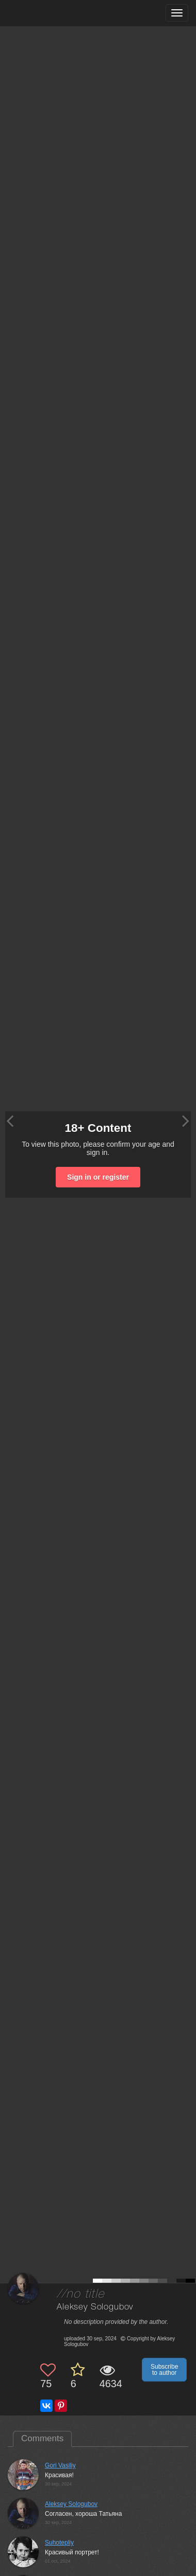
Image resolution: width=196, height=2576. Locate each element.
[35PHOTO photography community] (48, 13)
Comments (42, 2438)
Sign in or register (98, 1177)
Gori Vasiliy (60, 2465)
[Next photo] (185, 1120)
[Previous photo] (9, 1120)
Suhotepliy (59, 2542)
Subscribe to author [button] (164, 2369)
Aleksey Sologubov (95, 2307)
